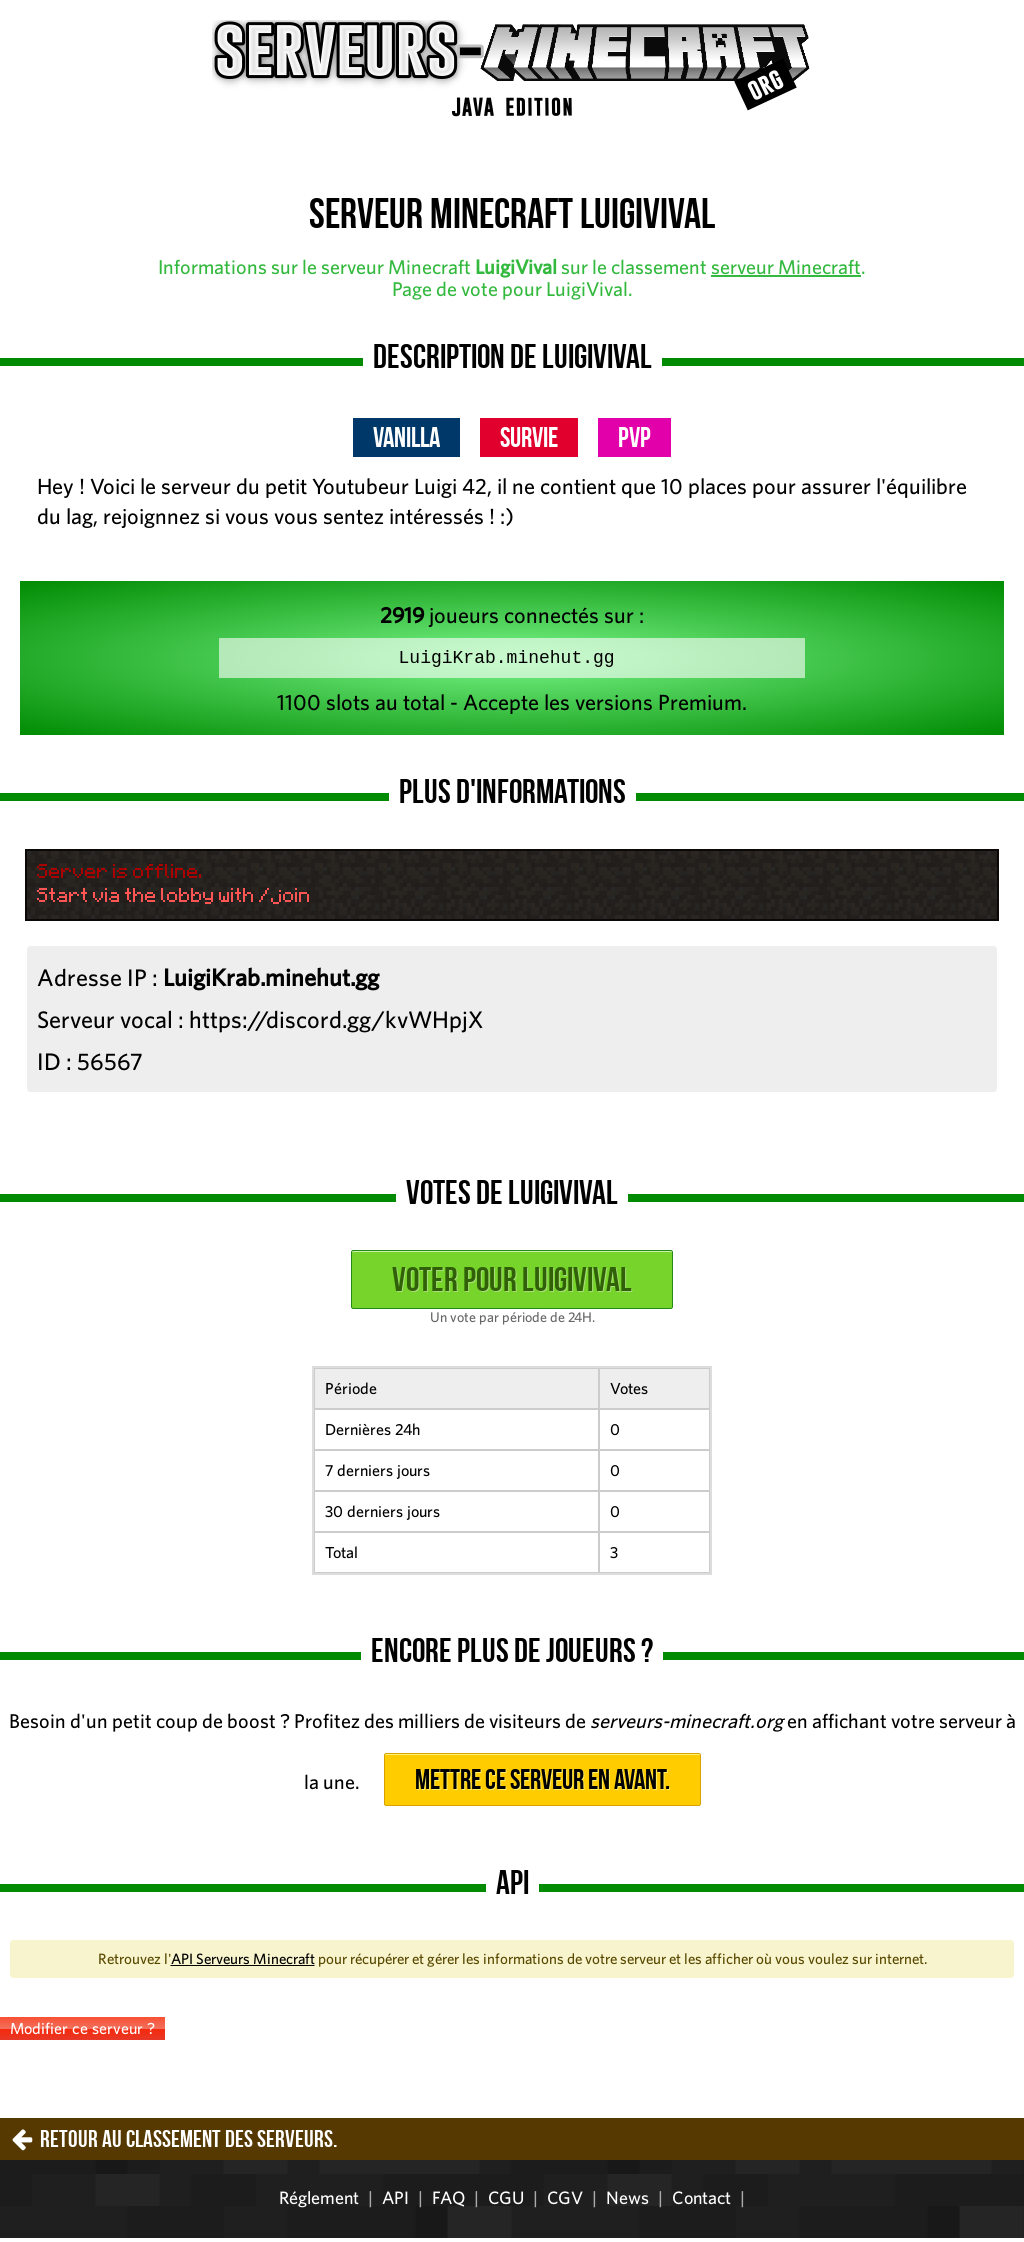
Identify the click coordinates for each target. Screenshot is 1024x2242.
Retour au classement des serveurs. (188, 2143)
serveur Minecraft (786, 266)
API (395, 2201)
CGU (506, 2201)
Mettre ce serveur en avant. (542, 1783)
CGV (565, 2201)
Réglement (319, 2201)
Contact (701, 2201)
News (627, 2201)
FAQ (448, 2201)
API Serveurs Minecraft (243, 1962)
